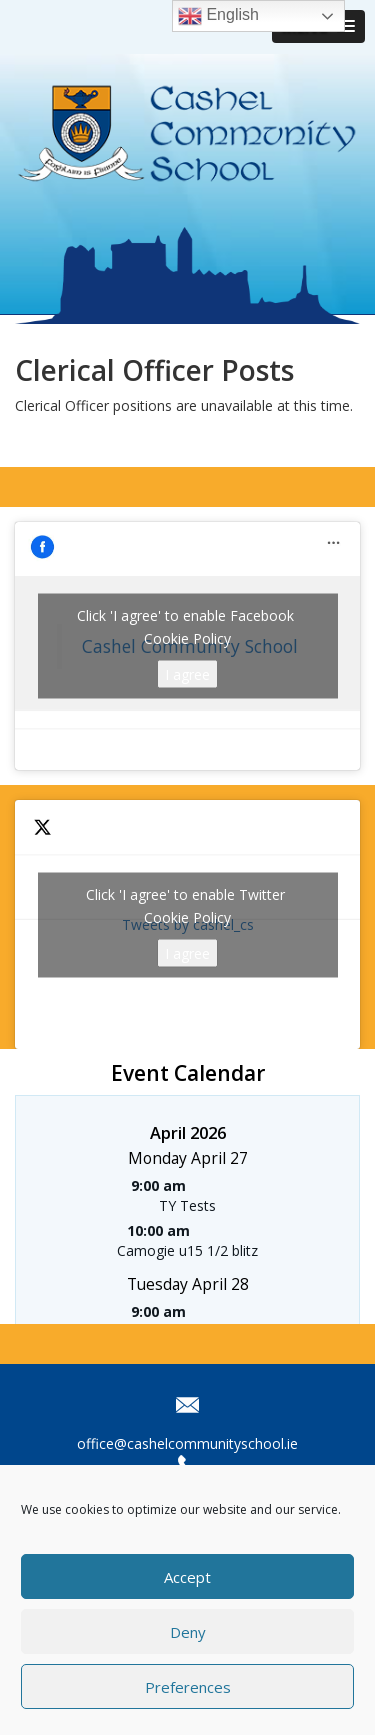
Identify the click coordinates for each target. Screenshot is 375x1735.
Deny (188, 1632)
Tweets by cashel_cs (188, 924)
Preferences (188, 1687)
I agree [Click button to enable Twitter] (187, 952)
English (218, 16)
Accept (187, 1577)
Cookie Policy (187, 638)
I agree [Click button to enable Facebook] (187, 674)
